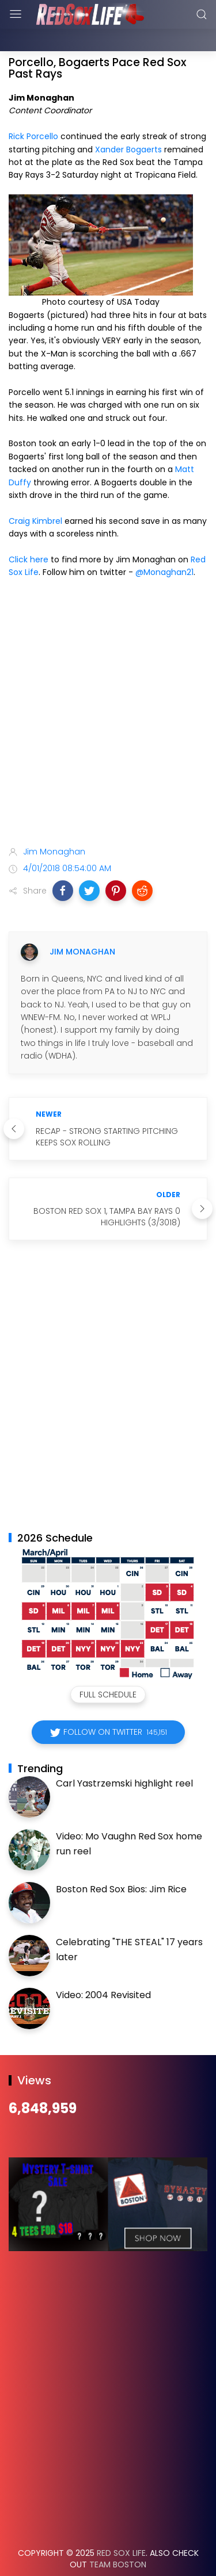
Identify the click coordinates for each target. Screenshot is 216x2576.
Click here (28, 530)
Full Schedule (108, 1666)
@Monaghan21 (164, 543)
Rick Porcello (33, 107)
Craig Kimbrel (35, 492)
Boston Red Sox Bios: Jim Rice (121, 1860)
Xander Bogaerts (128, 120)
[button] (62, 862)
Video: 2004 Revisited (103, 1966)
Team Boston (117, 2536)
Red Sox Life (121, 2524)
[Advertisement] (108, 685)
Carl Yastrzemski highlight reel (124, 1754)
